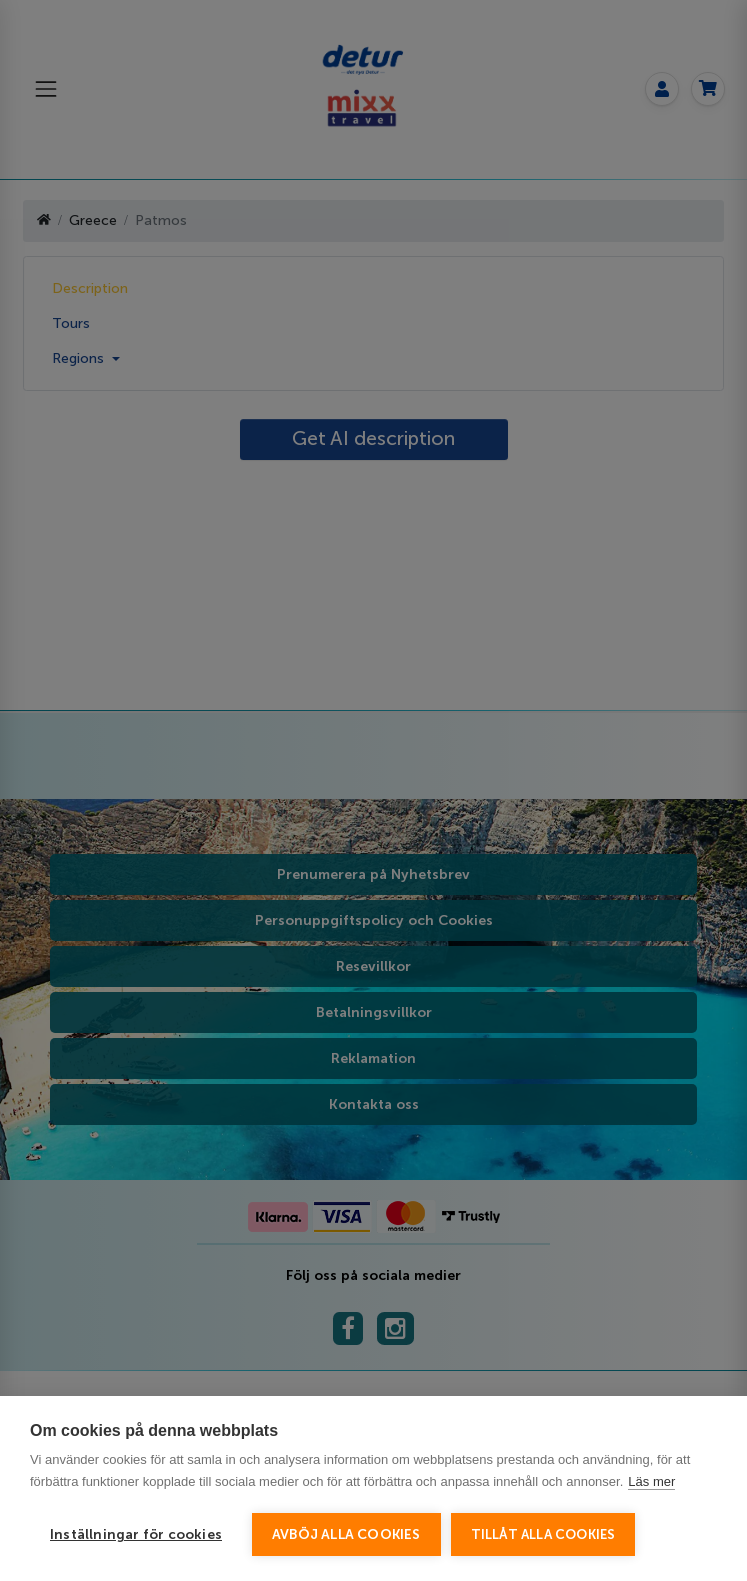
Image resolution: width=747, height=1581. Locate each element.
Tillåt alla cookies (543, 1534)
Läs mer (651, 1481)
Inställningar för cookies (136, 1534)
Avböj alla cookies (346, 1534)
